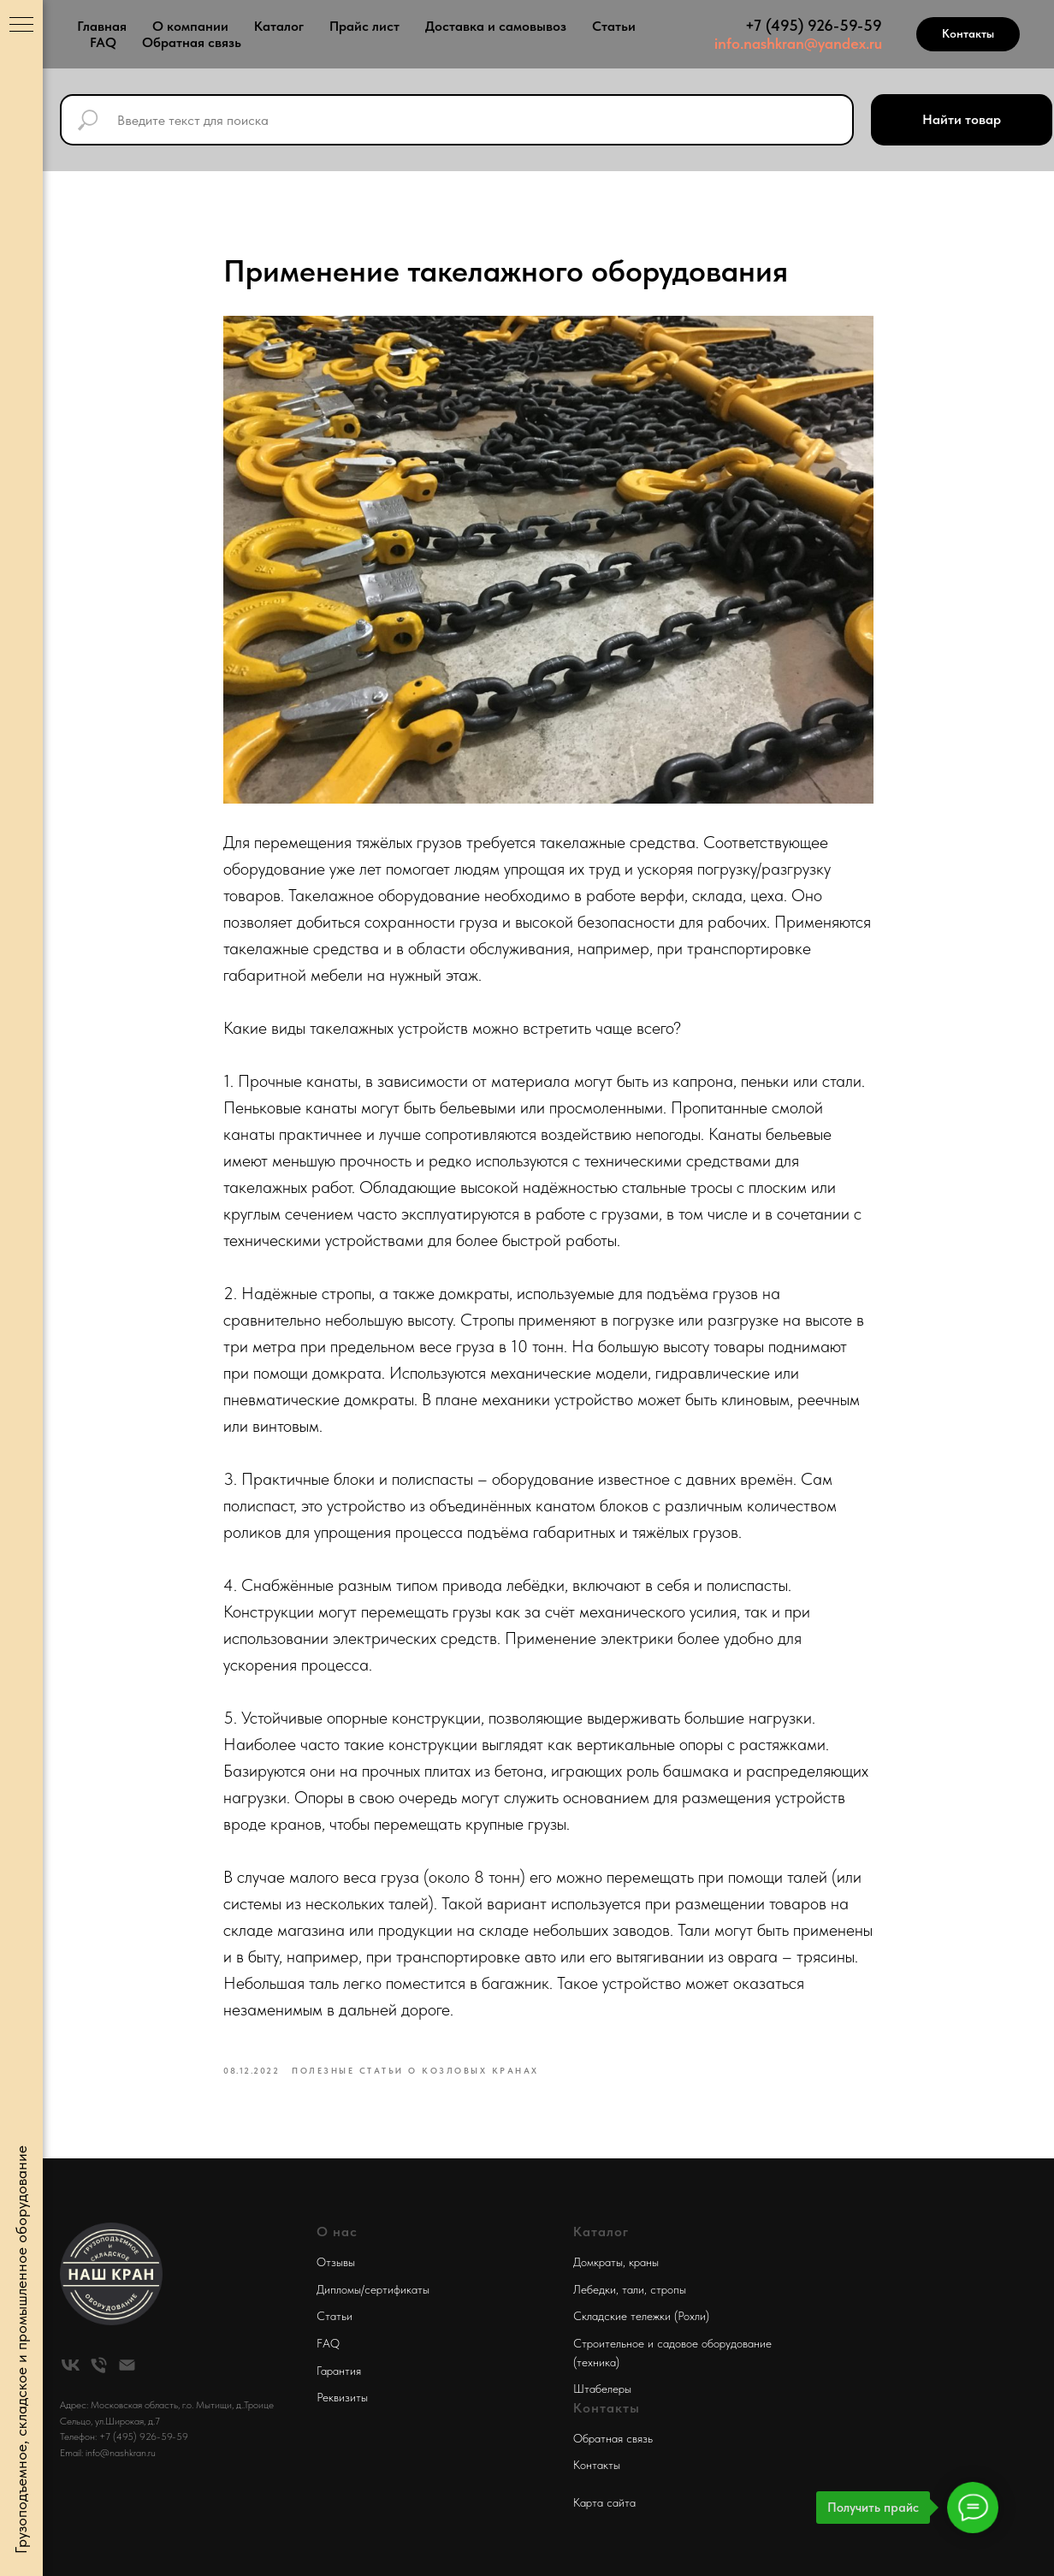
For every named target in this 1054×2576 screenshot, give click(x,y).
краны (644, 2262)
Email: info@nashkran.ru (108, 2453)
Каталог (279, 26)
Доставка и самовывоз (495, 26)
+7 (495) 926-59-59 (813, 25)
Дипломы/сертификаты (373, 2289)
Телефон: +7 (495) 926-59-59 (124, 2436)
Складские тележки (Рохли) (641, 2316)
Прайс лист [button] (364, 26)
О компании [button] (190, 26)
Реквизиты (342, 2397)
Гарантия (339, 2370)
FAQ (103, 42)
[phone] (99, 2365)
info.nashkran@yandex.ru (798, 43)
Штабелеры (602, 2388)
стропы (668, 2289)
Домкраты (598, 2262)
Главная (102, 26)
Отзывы (336, 2262)
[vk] (70, 2365)
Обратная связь (191, 42)
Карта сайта (604, 2502)
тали (633, 2289)
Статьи (614, 26)
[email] (127, 2365)
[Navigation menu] (21, 25)
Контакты (596, 2465)
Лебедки (594, 2289)
